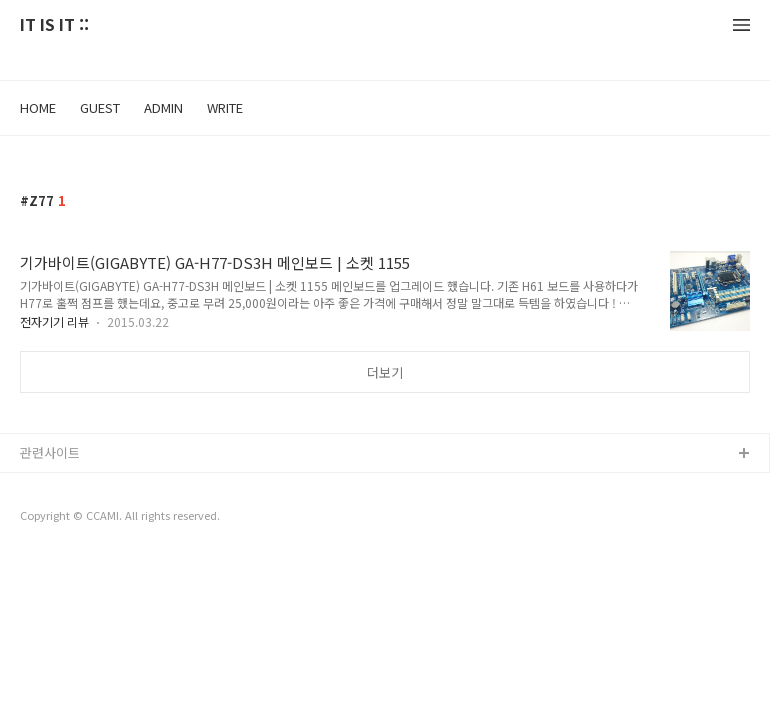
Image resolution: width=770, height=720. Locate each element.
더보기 (385, 372)
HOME (38, 107)
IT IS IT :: (54, 25)
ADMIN (163, 107)
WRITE (225, 107)
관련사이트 (50, 452)
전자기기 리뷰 (54, 321)
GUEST (100, 107)
